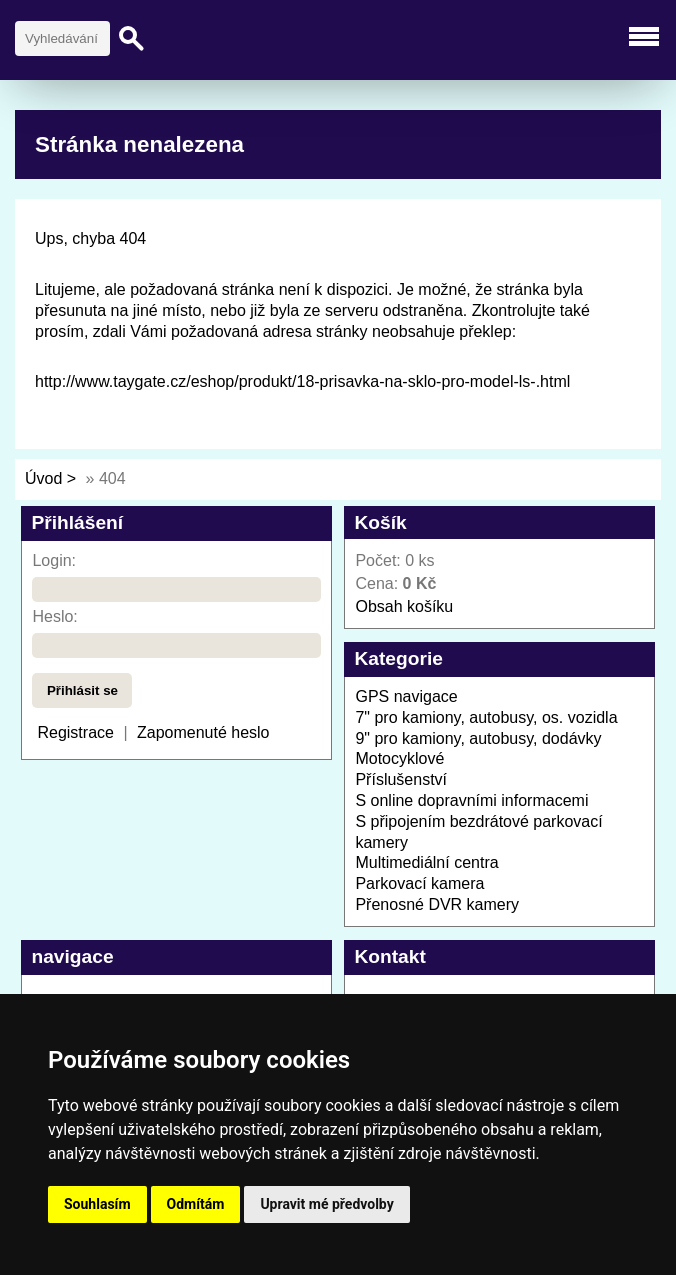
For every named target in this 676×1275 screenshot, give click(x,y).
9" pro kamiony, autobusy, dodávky (478, 738)
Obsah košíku (404, 606)
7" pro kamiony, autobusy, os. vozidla (486, 717)
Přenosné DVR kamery (437, 904)
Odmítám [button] (196, 1204)
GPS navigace (406, 696)
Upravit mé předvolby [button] (326, 1204)
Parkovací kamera (419, 883)
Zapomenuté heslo (203, 732)
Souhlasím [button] (97, 1204)
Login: (54, 560)
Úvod (43, 478)
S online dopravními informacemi (471, 800)
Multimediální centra (426, 862)
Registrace (75, 732)
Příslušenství (401, 779)
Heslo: (54, 616)
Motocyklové (399, 758)
